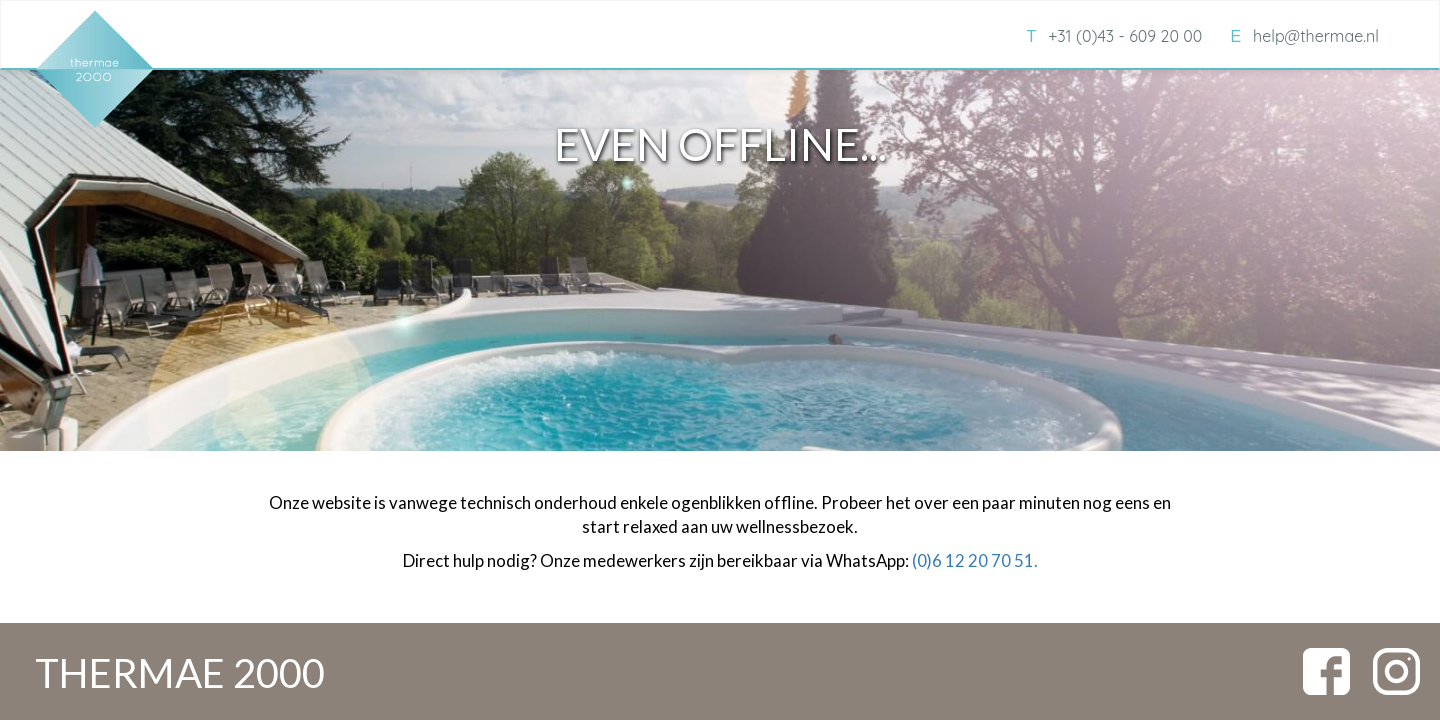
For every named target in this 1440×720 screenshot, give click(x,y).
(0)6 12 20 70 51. (975, 560)
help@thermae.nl (1304, 36)
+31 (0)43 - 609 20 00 (1114, 36)
